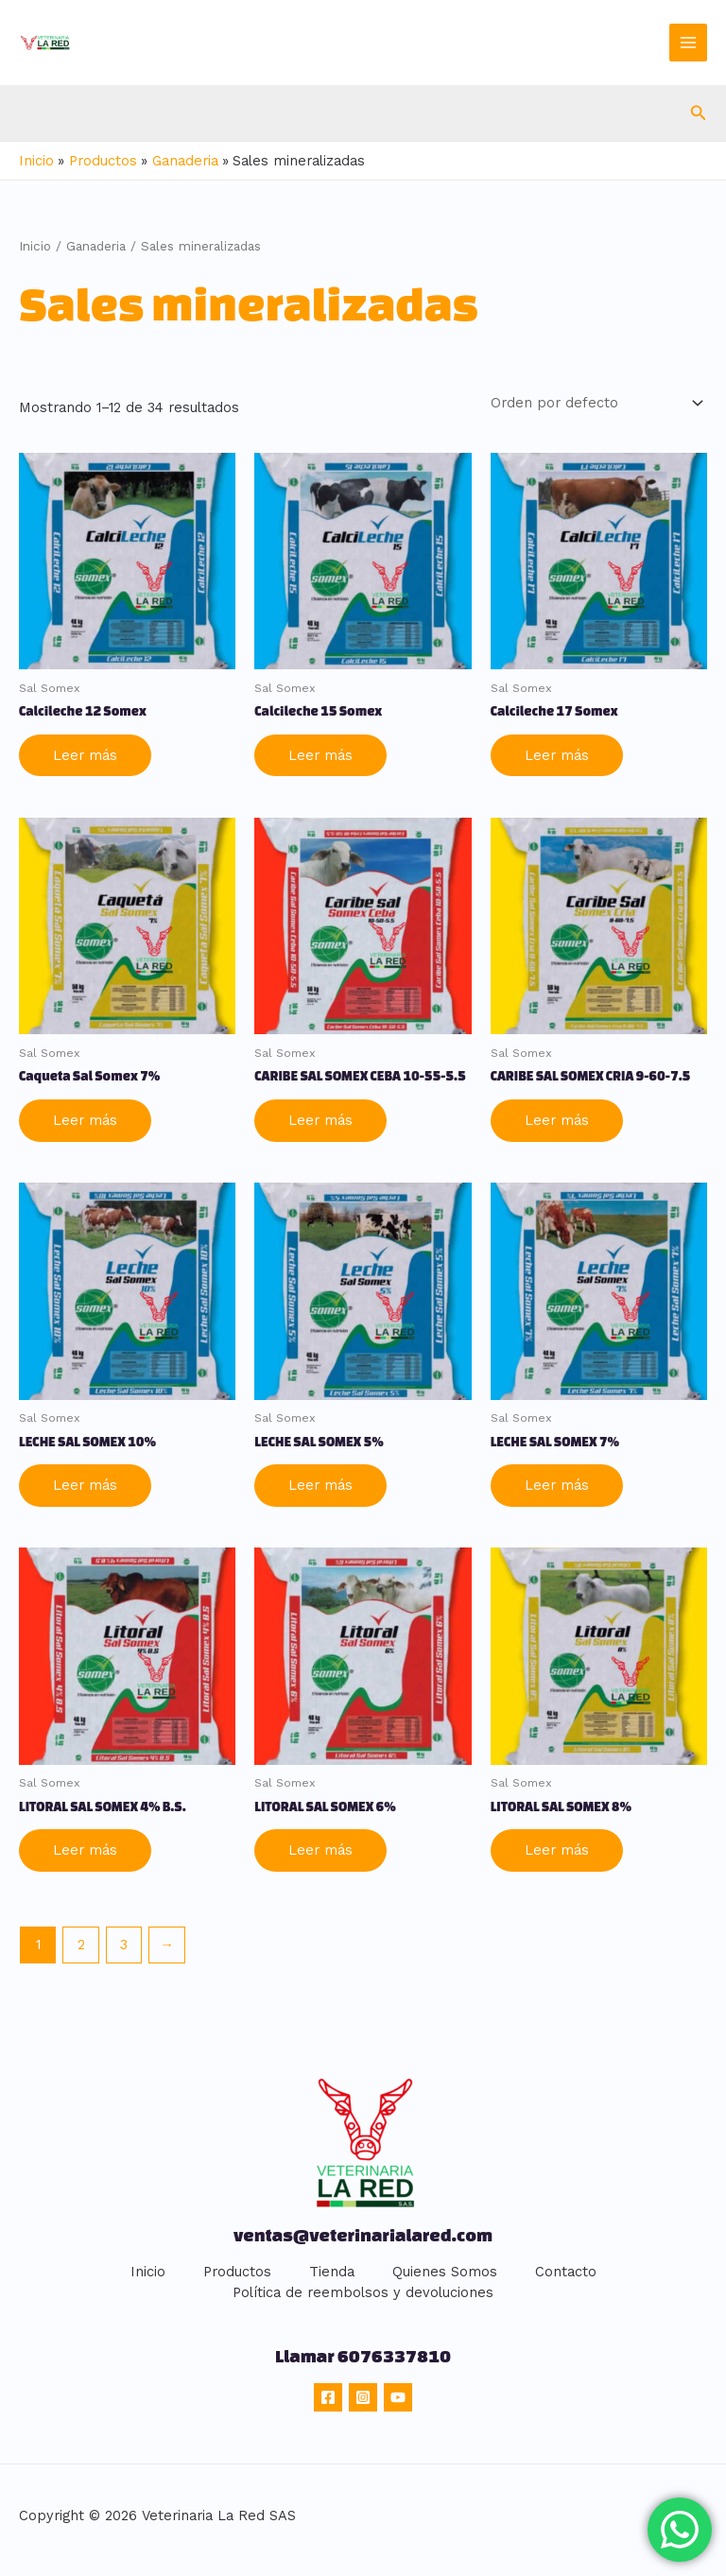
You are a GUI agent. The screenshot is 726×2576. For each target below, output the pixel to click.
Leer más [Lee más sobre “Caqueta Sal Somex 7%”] (85, 1118)
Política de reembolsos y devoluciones (363, 2290)
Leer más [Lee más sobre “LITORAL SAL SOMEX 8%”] (557, 1848)
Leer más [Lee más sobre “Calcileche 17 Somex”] (557, 753)
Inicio (35, 246)
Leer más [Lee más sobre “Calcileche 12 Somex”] (85, 753)
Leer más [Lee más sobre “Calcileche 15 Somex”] (320, 753)
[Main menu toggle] (688, 42)
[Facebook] (328, 2395)
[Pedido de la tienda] (595, 402)
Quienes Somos (444, 2269)
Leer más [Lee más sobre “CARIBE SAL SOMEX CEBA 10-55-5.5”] (320, 1118)
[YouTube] (398, 2395)
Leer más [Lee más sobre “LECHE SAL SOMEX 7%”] (557, 1483)
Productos (237, 2269)
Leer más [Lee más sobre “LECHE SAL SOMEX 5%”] (320, 1483)
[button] (698, 113)
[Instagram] (363, 2395)
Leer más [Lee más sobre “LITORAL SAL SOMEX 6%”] (320, 1848)
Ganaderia (96, 246)
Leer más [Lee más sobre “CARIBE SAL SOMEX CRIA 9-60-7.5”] (557, 1118)
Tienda (331, 2269)
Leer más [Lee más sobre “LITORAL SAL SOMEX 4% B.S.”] (85, 1848)
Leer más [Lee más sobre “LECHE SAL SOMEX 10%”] (85, 1483)
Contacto (565, 2269)
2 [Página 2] (81, 1942)
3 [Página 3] (124, 1942)
